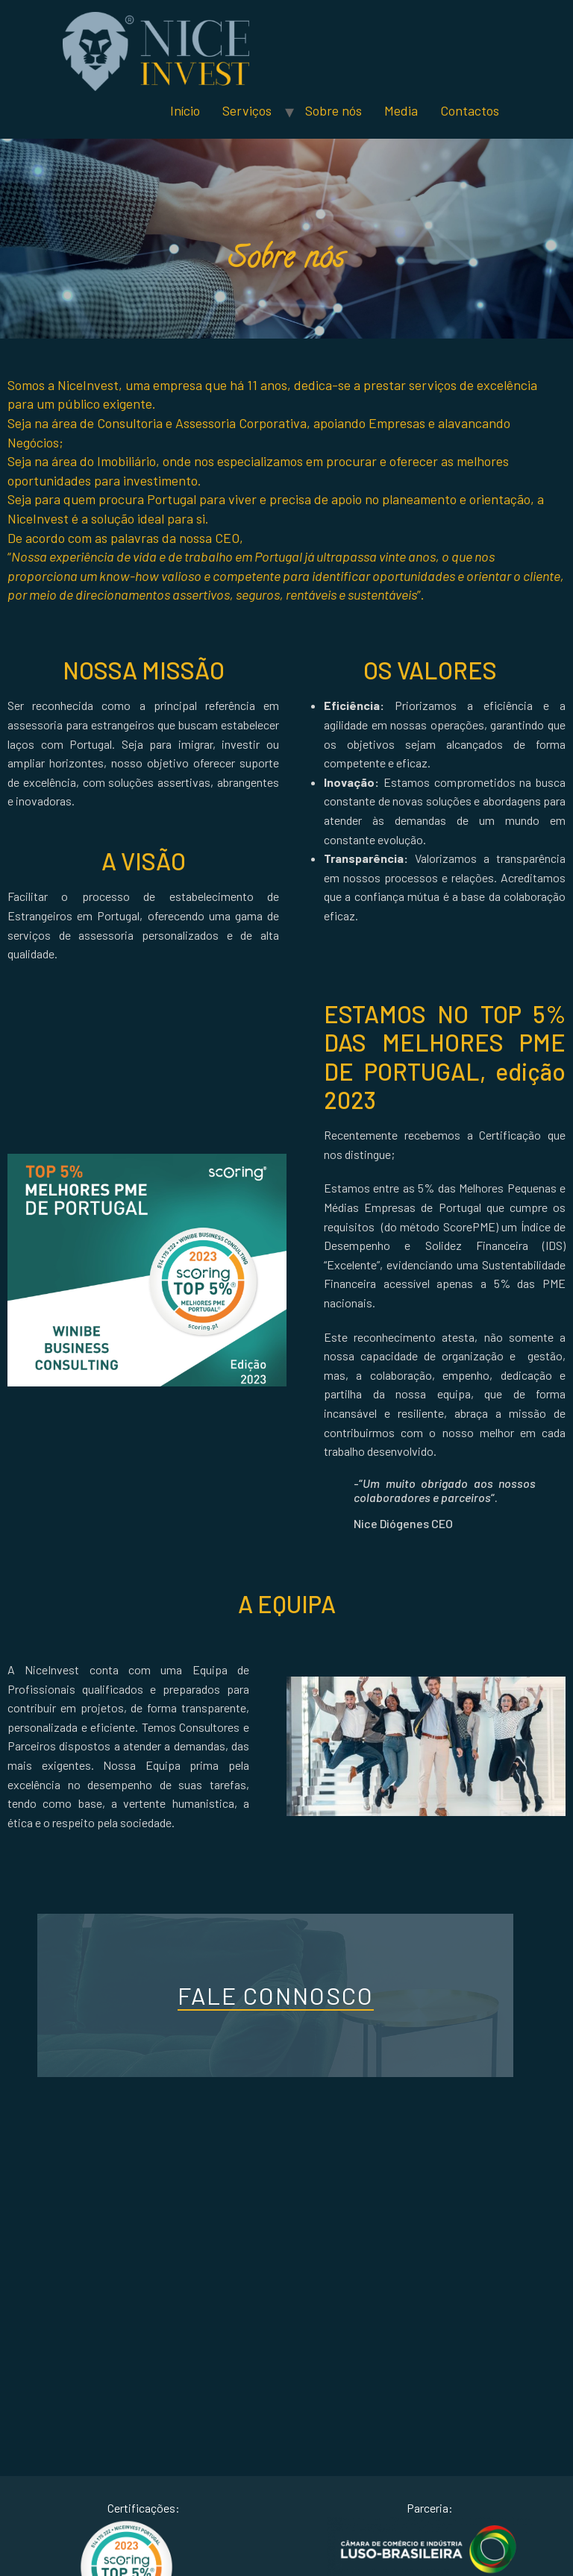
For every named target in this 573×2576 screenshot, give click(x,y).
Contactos (469, 110)
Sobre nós (333, 110)
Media (401, 110)
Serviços (247, 110)
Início (185, 110)
